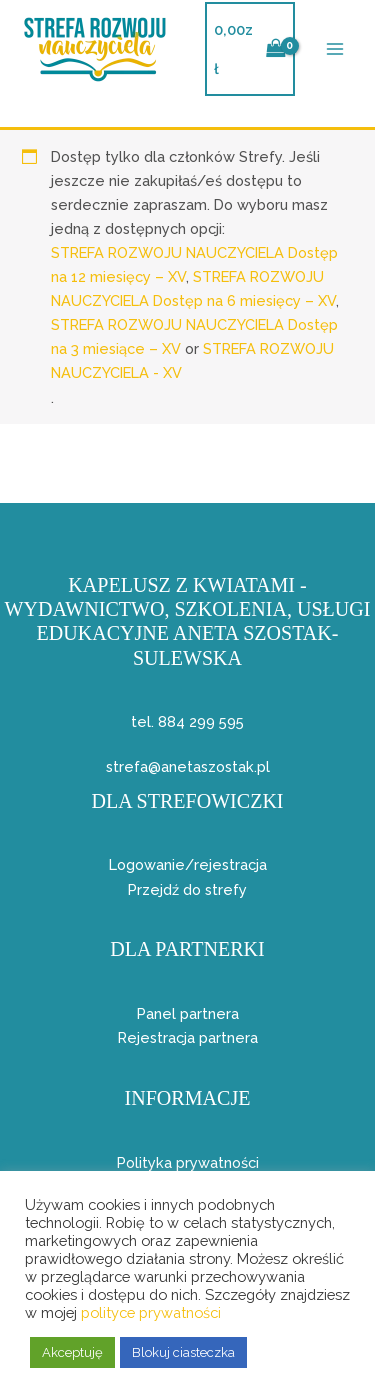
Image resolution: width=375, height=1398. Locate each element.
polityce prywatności (151, 1312)
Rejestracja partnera (188, 1037)
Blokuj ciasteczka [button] (183, 1352)
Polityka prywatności (188, 1162)
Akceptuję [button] (72, 1352)
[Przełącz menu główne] (335, 49)
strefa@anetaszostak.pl (188, 766)
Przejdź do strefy (187, 889)
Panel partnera (188, 1013)
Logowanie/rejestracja (188, 864)
